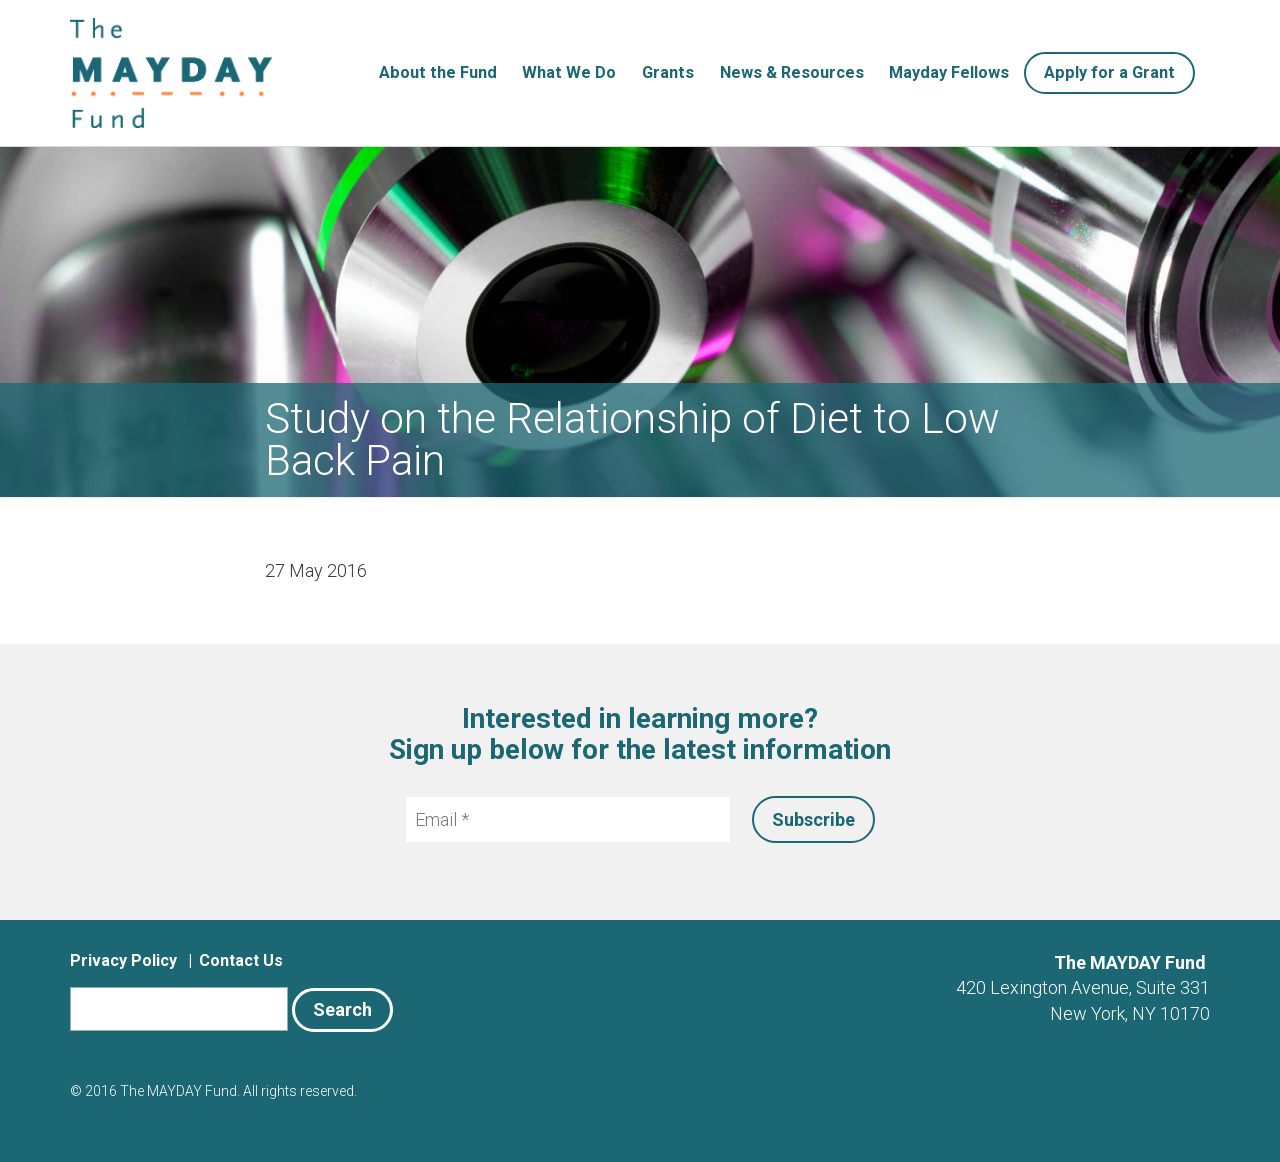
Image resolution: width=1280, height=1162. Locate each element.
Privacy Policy (123, 960)
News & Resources (792, 72)
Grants (668, 72)
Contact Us (241, 960)
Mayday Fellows (949, 72)
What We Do (569, 72)
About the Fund (438, 72)
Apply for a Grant (1109, 72)
